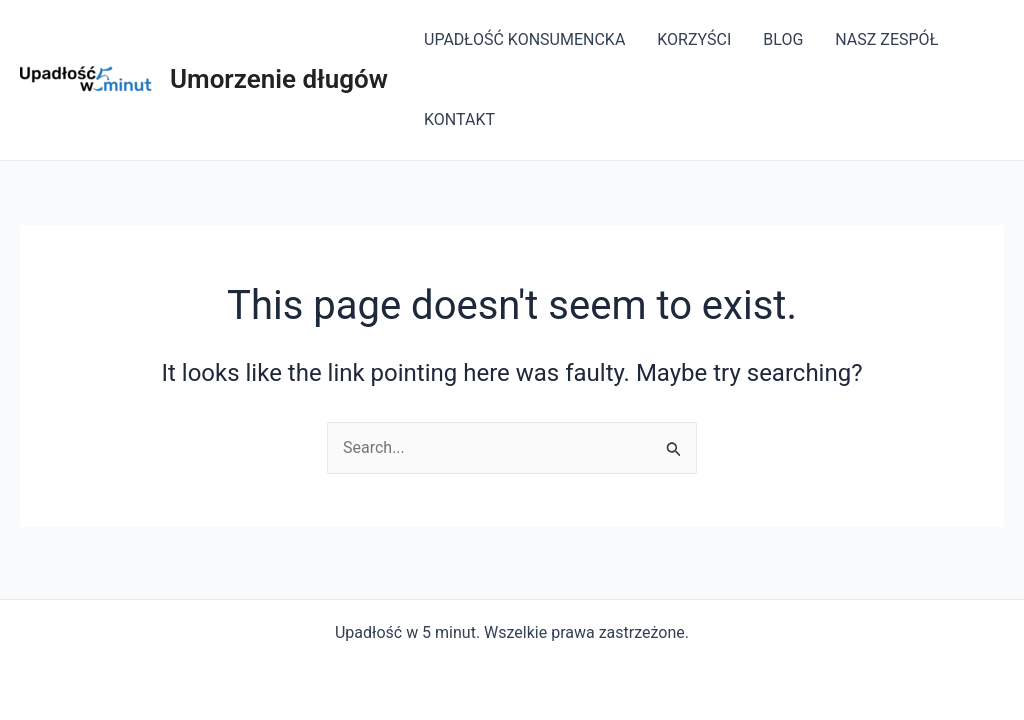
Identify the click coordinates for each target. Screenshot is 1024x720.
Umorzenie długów (279, 79)
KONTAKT (459, 119)
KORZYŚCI (694, 39)
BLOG (783, 39)
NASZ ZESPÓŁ (886, 39)
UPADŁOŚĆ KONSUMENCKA (524, 39)
